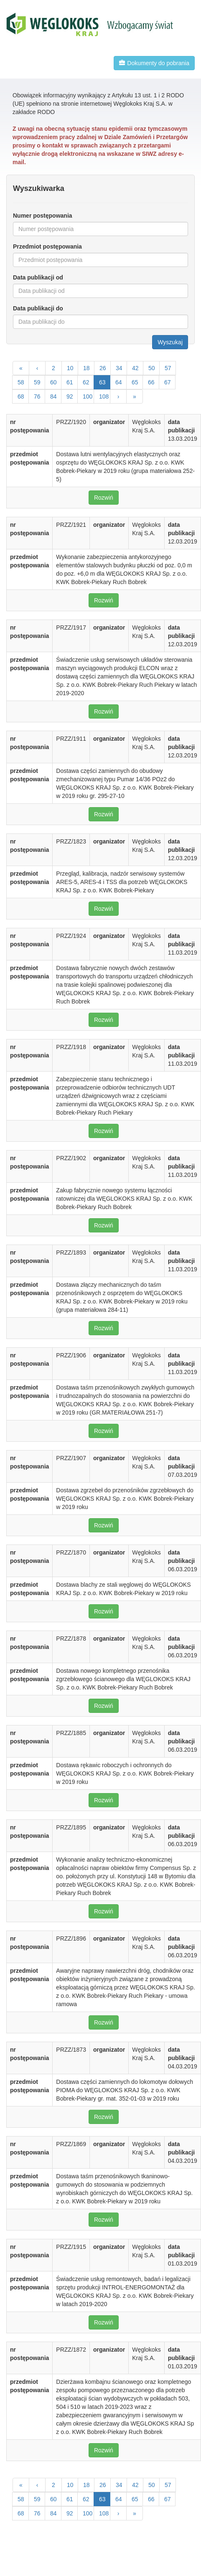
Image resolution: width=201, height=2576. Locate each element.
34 (119, 368)
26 (102, 368)
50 (151, 368)
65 (135, 382)
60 (53, 382)
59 (37, 382)
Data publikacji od (38, 277)
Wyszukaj (170, 342)
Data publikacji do (38, 308)
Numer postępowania (42, 215)
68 (21, 396)
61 (69, 382)
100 (87, 396)
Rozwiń (103, 497)
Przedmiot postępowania (47, 246)
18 (86, 368)
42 (135, 368)
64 (118, 382)
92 (69, 396)
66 (151, 382)
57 (168, 368)
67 (167, 382)
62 (86, 382)
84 (53, 396)
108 (104, 396)
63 (102, 382)
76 (37, 396)
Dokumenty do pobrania (154, 63)
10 (70, 368)
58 (21, 382)
